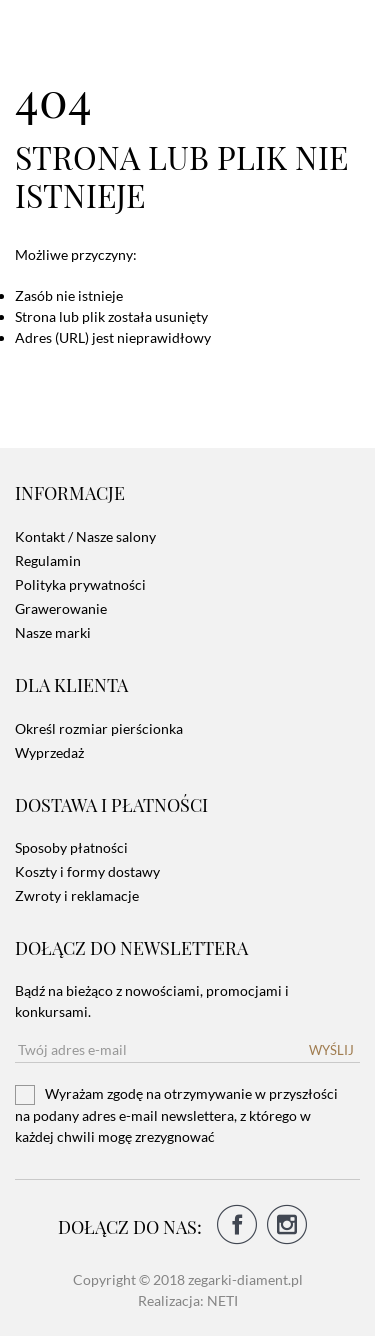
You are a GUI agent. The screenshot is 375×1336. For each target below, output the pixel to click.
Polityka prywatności (80, 584)
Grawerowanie (61, 608)
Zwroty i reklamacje (77, 895)
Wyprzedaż (49, 752)
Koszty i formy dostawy (87, 871)
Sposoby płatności (71, 847)
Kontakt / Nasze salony (85, 536)
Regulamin (48, 560)
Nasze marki (53, 632)
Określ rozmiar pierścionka (99, 728)
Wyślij (331, 1050)
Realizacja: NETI (188, 1300)
